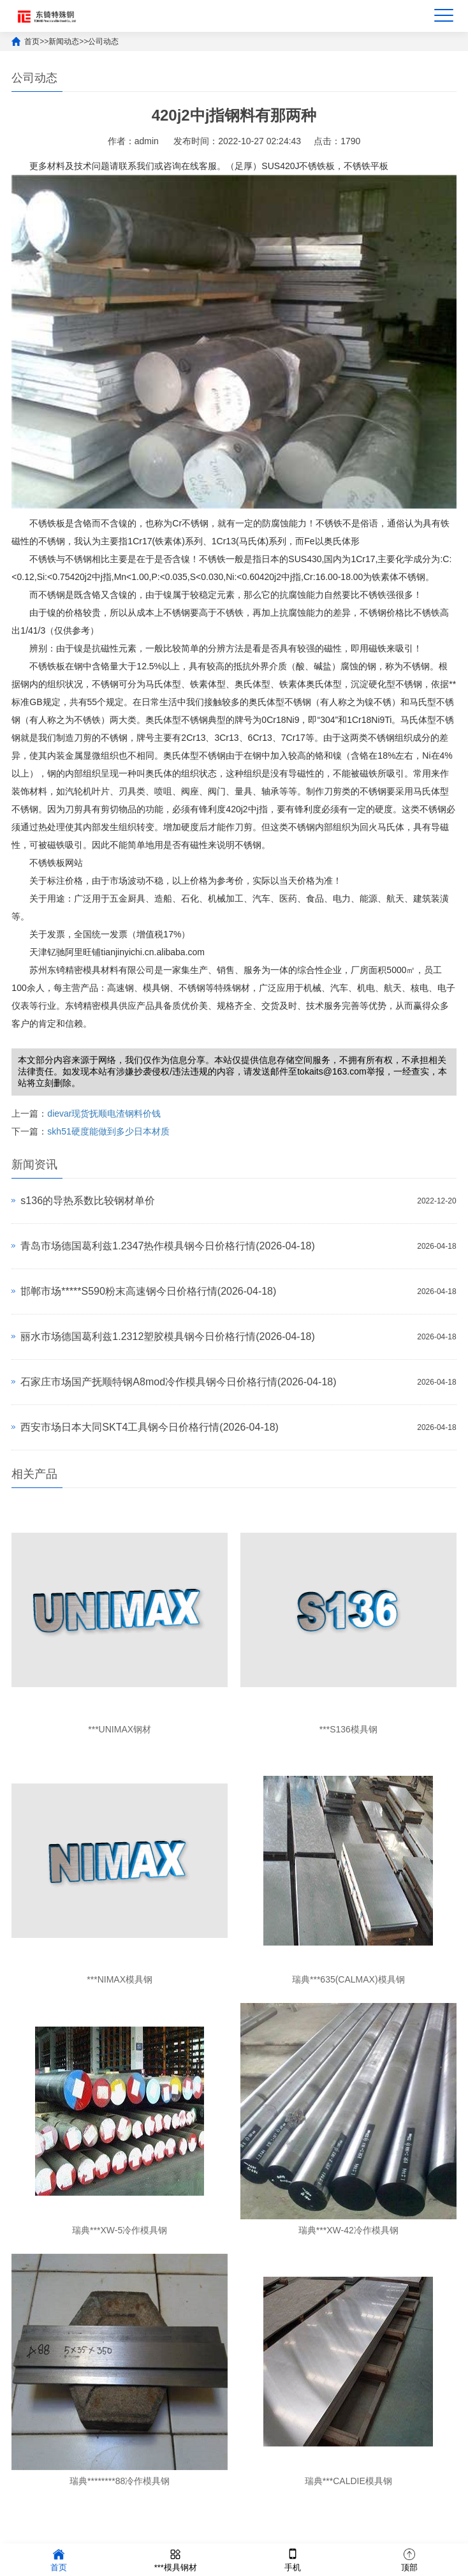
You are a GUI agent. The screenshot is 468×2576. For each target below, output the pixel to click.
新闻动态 (63, 41)
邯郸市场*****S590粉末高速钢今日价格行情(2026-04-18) (148, 1291)
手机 (292, 2559)
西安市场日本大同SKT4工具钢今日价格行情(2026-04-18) (149, 1427)
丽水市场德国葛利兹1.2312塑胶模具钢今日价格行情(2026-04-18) (167, 1336)
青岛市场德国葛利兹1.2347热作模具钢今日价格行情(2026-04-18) (167, 1245)
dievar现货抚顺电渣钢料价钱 (104, 1113)
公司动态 (103, 41)
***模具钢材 (175, 2559)
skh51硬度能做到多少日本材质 (108, 1131)
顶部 (409, 2559)
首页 (32, 41)
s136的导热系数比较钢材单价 (87, 1200)
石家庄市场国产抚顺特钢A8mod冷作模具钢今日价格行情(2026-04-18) (178, 1381)
